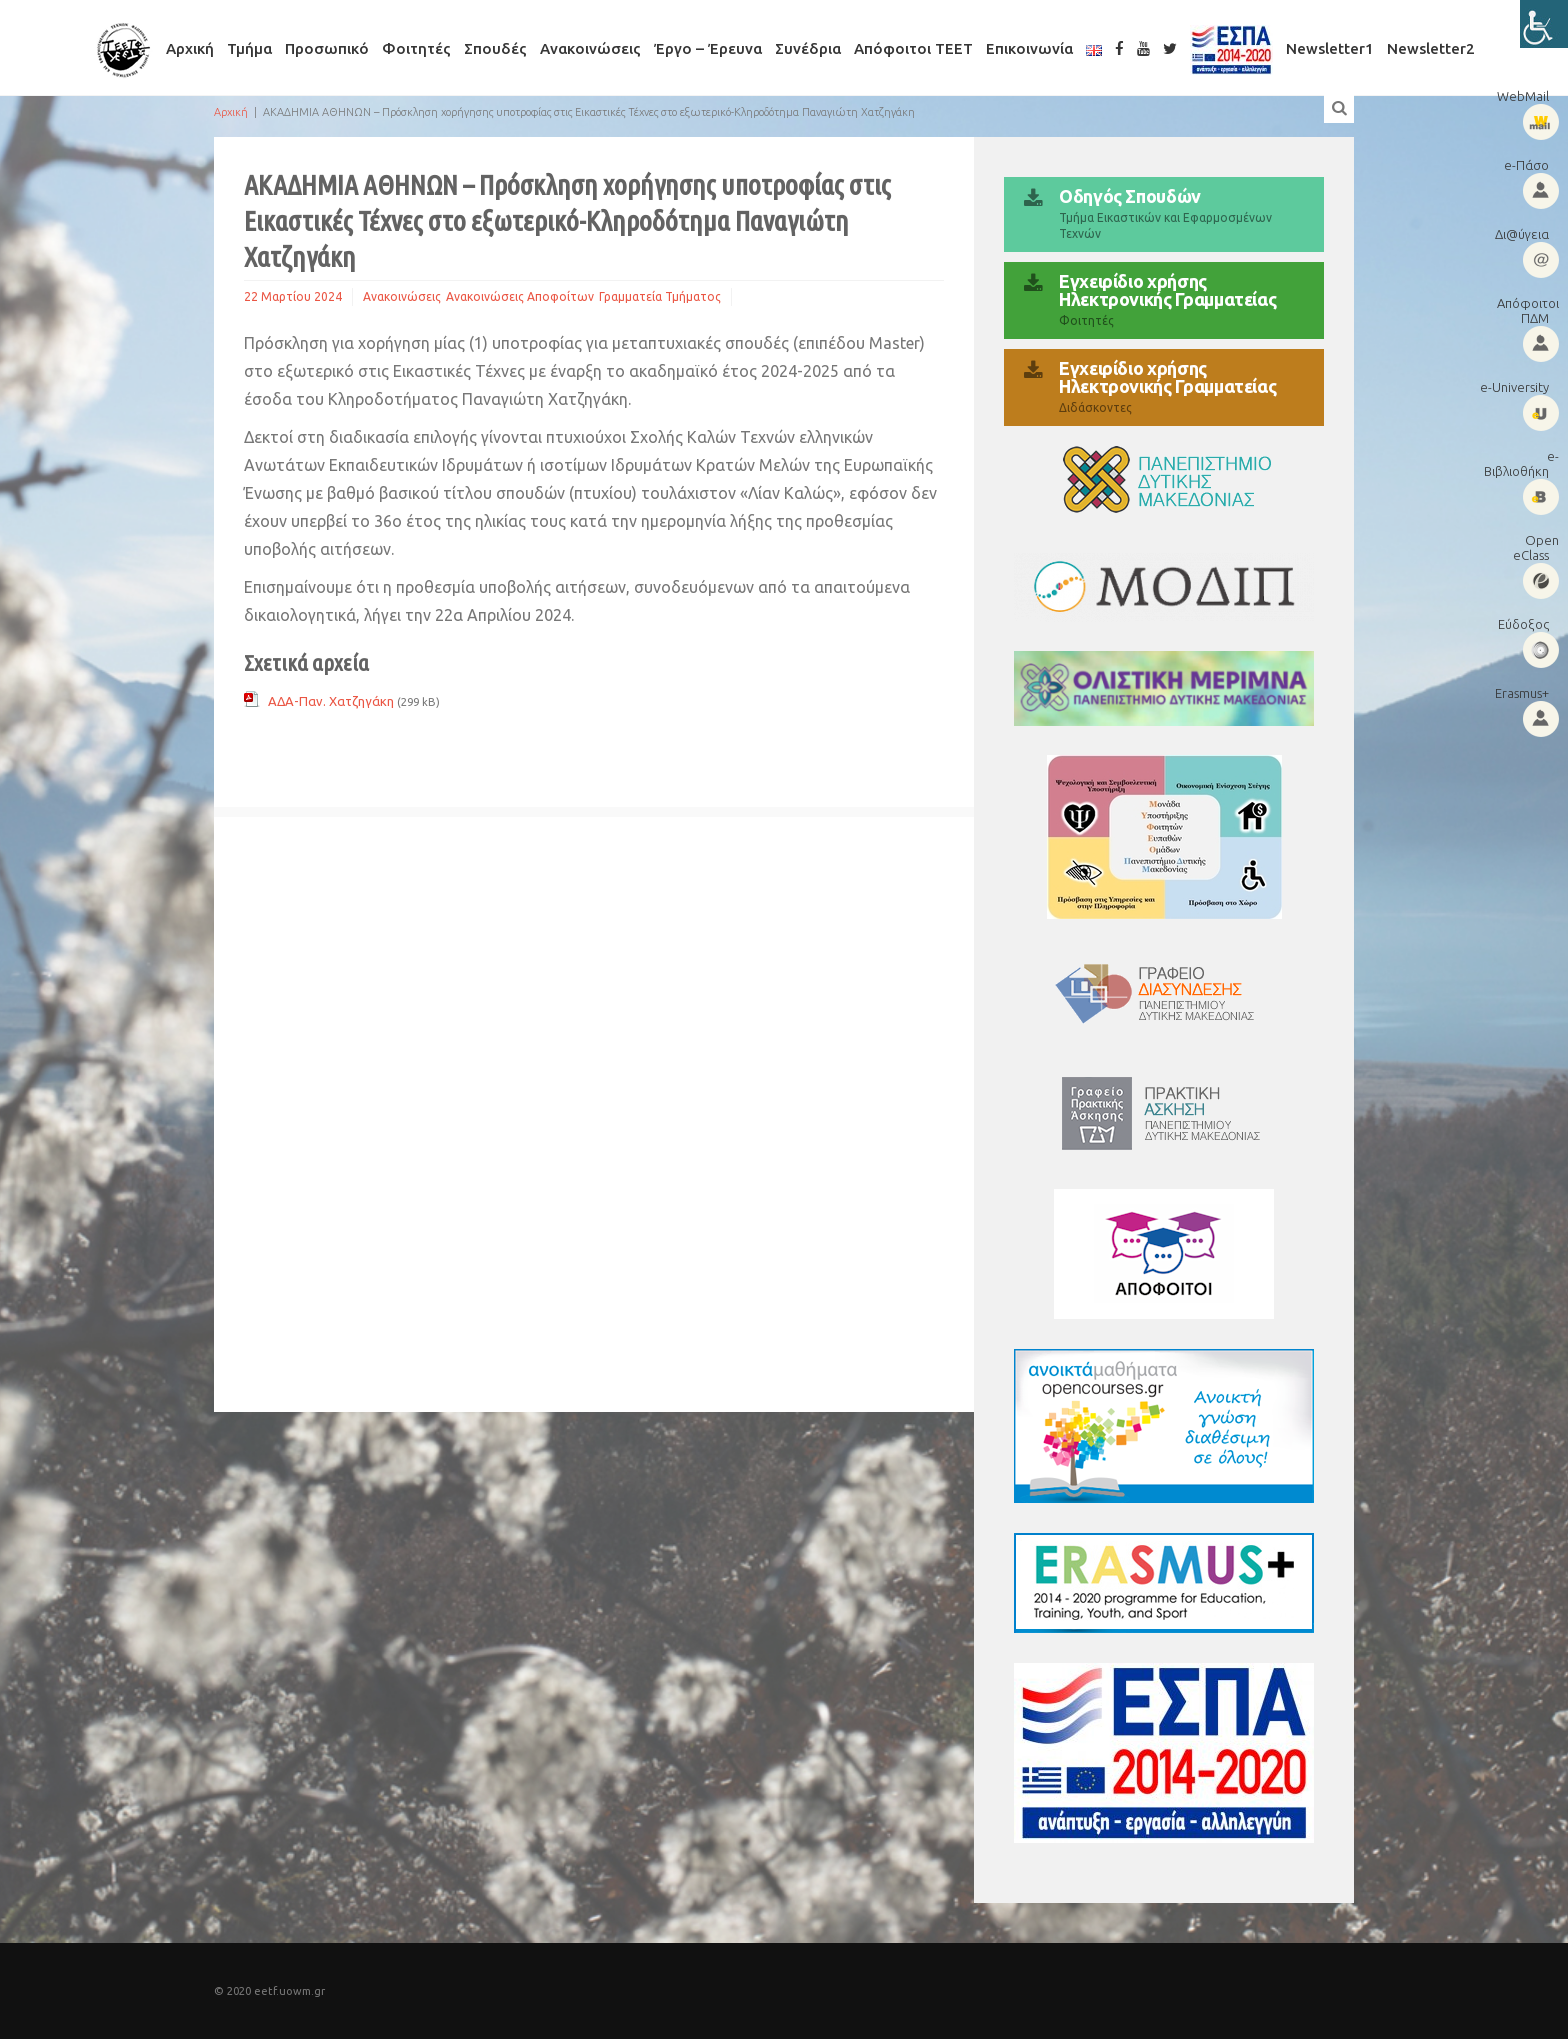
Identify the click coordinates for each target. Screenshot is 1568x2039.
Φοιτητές (416, 48)
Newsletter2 (1431, 48)
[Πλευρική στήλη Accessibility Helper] (1544, 24)
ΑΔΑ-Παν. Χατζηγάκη (331, 701)
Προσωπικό (327, 48)
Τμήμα (249, 48)
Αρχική (190, 48)
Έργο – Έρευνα (708, 48)
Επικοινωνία (1029, 48)
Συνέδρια (808, 48)
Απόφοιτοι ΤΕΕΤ (913, 48)
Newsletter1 (1330, 48)
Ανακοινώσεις (590, 48)
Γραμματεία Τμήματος (660, 296)
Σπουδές (495, 48)
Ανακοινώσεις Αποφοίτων (520, 296)
